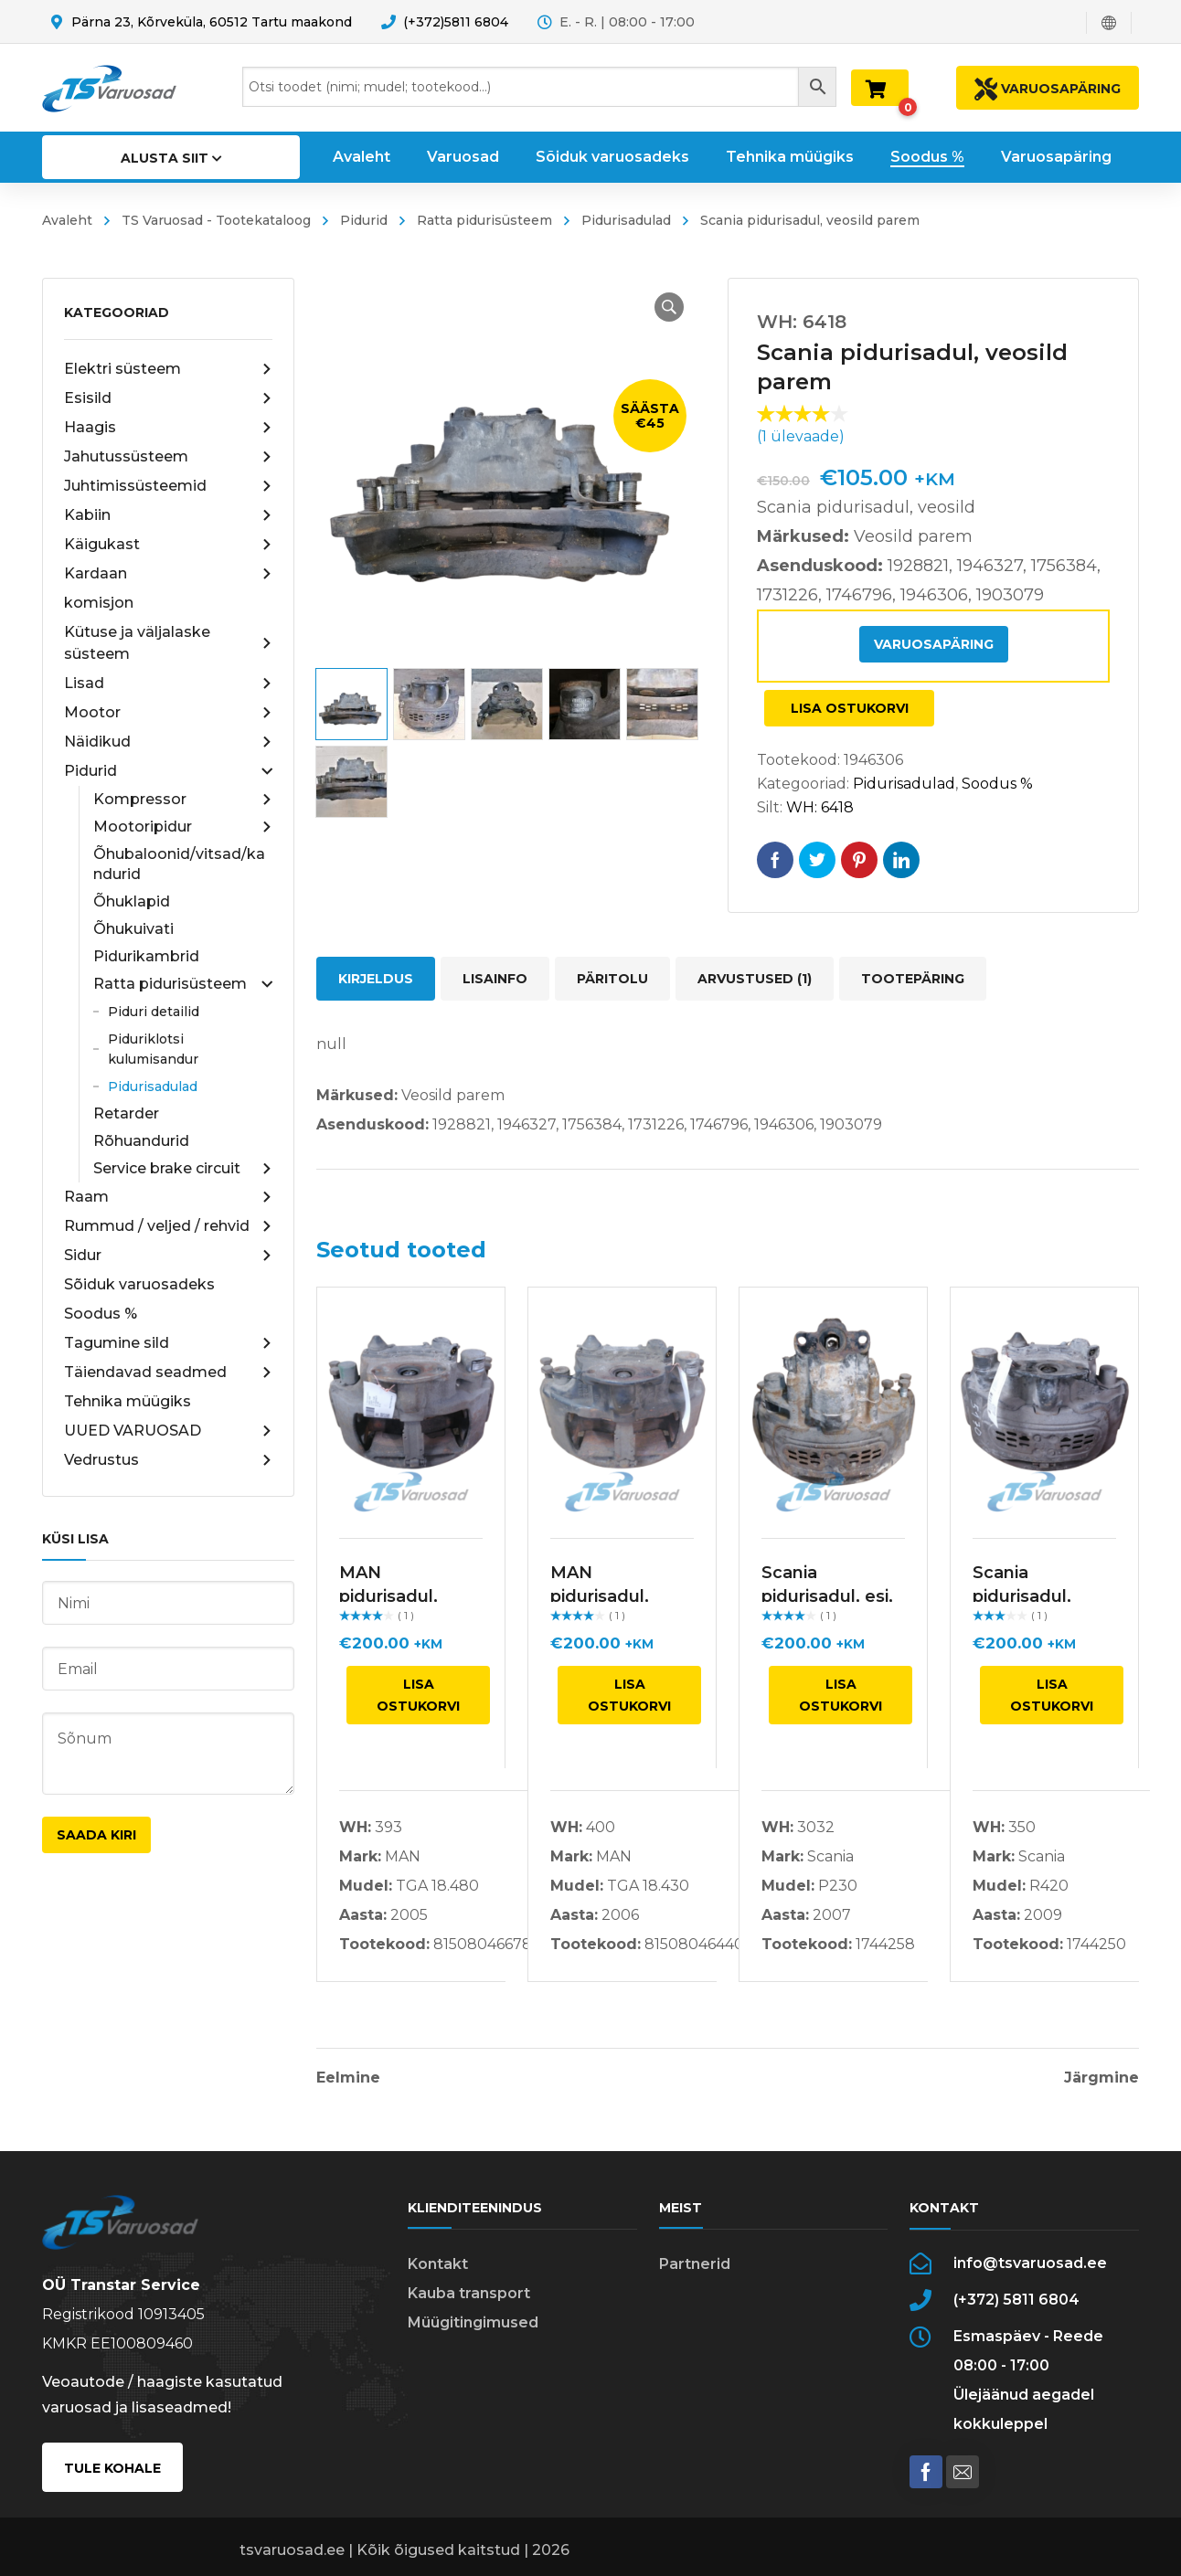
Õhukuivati (133, 929)
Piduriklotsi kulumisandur (153, 1049)
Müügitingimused (473, 2322)
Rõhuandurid (141, 1141)
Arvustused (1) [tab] (754, 978)
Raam (168, 1197)
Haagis (168, 427)
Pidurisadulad (626, 220)
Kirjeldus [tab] (375, 978)
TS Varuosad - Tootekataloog (216, 220)
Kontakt (438, 2264)
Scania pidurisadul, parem (1022, 1596)
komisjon (98, 602)
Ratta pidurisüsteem (484, 220)
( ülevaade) (801, 436)
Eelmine (348, 2078)
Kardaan (168, 573)
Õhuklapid (131, 901)
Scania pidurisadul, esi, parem (827, 1596)
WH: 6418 (820, 807)
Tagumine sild (168, 1343)
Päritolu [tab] (612, 978)
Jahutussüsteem (168, 457)
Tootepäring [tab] (912, 978)
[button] (669, 307)
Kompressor (182, 800)
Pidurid (364, 220)
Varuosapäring (934, 644)
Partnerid (694, 2264)
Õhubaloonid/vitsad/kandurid (179, 864)
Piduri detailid (153, 1011)
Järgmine (1101, 2078)
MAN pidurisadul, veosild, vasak (398, 1596)
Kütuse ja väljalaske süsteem (168, 643)
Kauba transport (469, 2293)
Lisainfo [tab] (495, 978)
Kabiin (168, 515)
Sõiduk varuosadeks (139, 1284)
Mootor (168, 712)
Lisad (168, 683)
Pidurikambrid (146, 956)
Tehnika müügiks (127, 1401)
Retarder (126, 1113)
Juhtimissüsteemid (168, 486)
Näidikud (168, 742)
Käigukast (168, 544)
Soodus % (100, 1313)
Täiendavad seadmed (168, 1372)
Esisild (168, 398)
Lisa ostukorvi (850, 708)
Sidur (168, 1255)
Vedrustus (168, 1460)
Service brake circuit (182, 1169)
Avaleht (67, 220)
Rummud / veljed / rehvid (168, 1226)
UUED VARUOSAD (168, 1431)
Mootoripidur (182, 827)
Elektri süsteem (168, 369)
